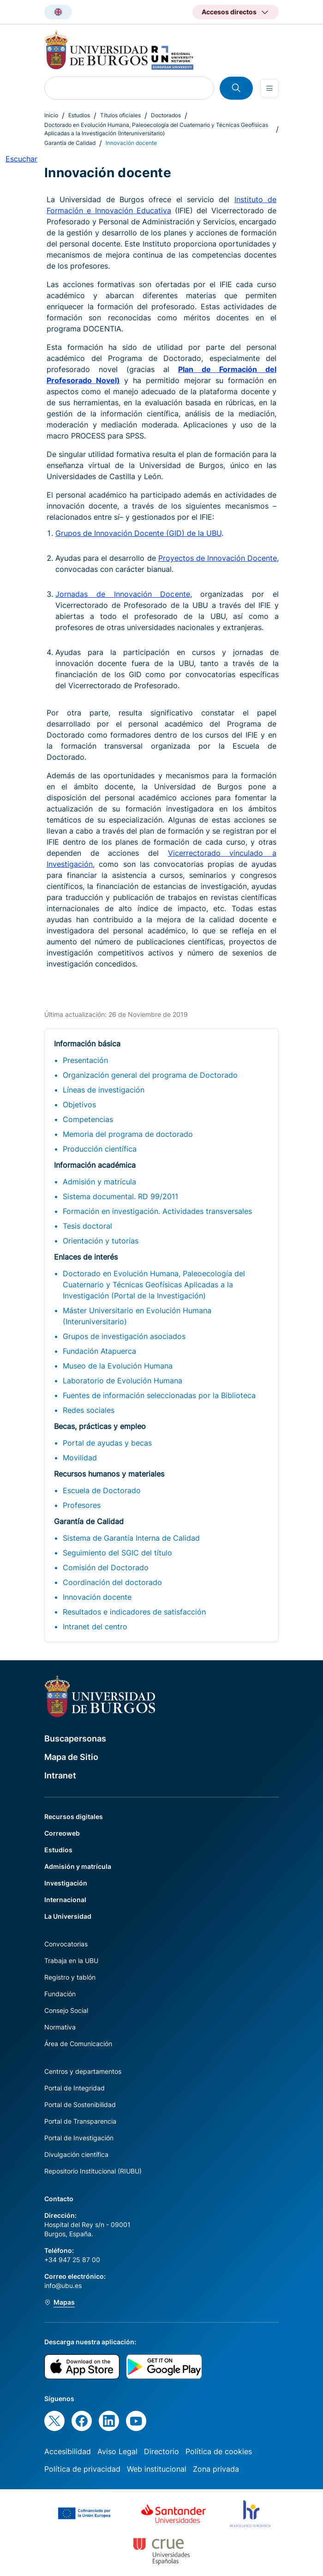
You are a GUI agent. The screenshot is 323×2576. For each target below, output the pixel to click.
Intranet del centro (95, 1626)
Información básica (87, 1043)
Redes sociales (88, 1410)
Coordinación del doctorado (112, 1582)
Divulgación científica (76, 2154)
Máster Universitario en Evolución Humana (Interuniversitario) (137, 1316)
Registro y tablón (70, 1977)
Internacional (65, 1899)
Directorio (161, 2451)
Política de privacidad (82, 2469)
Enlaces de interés (86, 1256)
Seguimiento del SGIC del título (117, 1552)
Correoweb (62, 1833)
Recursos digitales (73, 1816)
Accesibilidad (67, 2451)
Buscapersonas (75, 1738)
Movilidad (80, 1457)
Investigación (65, 1883)
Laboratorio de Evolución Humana (122, 1380)
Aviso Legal (117, 2451)
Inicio (51, 115)
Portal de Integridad (74, 2088)
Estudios (79, 115)
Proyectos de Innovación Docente (217, 558)
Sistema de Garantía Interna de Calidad (131, 1538)
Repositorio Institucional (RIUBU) (93, 2171)
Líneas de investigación (103, 1089)
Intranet (60, 1775)
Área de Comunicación (78, 2044)
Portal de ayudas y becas (107, 1442)
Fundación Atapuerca (99, 1351)
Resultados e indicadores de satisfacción (134, 1611)
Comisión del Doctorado (106, 1567)
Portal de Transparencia (80, 2121)
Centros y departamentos (82, 2071)
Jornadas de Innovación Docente (122, 594)
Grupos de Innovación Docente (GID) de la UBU (138, 533)
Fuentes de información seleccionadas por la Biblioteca (159, 1395)
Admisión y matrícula (99, 1181)
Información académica (95, 1165)
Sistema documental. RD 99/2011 (120, 1196)
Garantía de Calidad (70, 142)
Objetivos (79, 1104)
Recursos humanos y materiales (109, 1473)
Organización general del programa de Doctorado (150, 1075)
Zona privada (216, 2469)
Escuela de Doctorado (102, 1490)
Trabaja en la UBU (71, 1960)
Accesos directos (229, 12)
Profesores (82, 1505)
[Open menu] (269, 88)
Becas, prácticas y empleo (100, 1426)
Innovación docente (97, 1597)
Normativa (60, 2027)
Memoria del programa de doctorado (128, 1134)
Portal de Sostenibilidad (80, 2104)
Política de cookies (218, 2451)
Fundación (60, 1994)
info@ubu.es (63, 2285)
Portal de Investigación (79, 2138)
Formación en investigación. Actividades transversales (157, 1211)
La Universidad (67, 1916)
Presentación (85, 1060)
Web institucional (156, 2469)
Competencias (88, 1119)
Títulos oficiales (120, 115)
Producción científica (100, 1148)
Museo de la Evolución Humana (118, 1365)
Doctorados (166, 115)
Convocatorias (66, 1944)
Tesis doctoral (87, 1226)
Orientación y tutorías (100, 1240)
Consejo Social (66, 2010)
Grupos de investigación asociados (124, 1336)
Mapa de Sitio (71, 1757)
